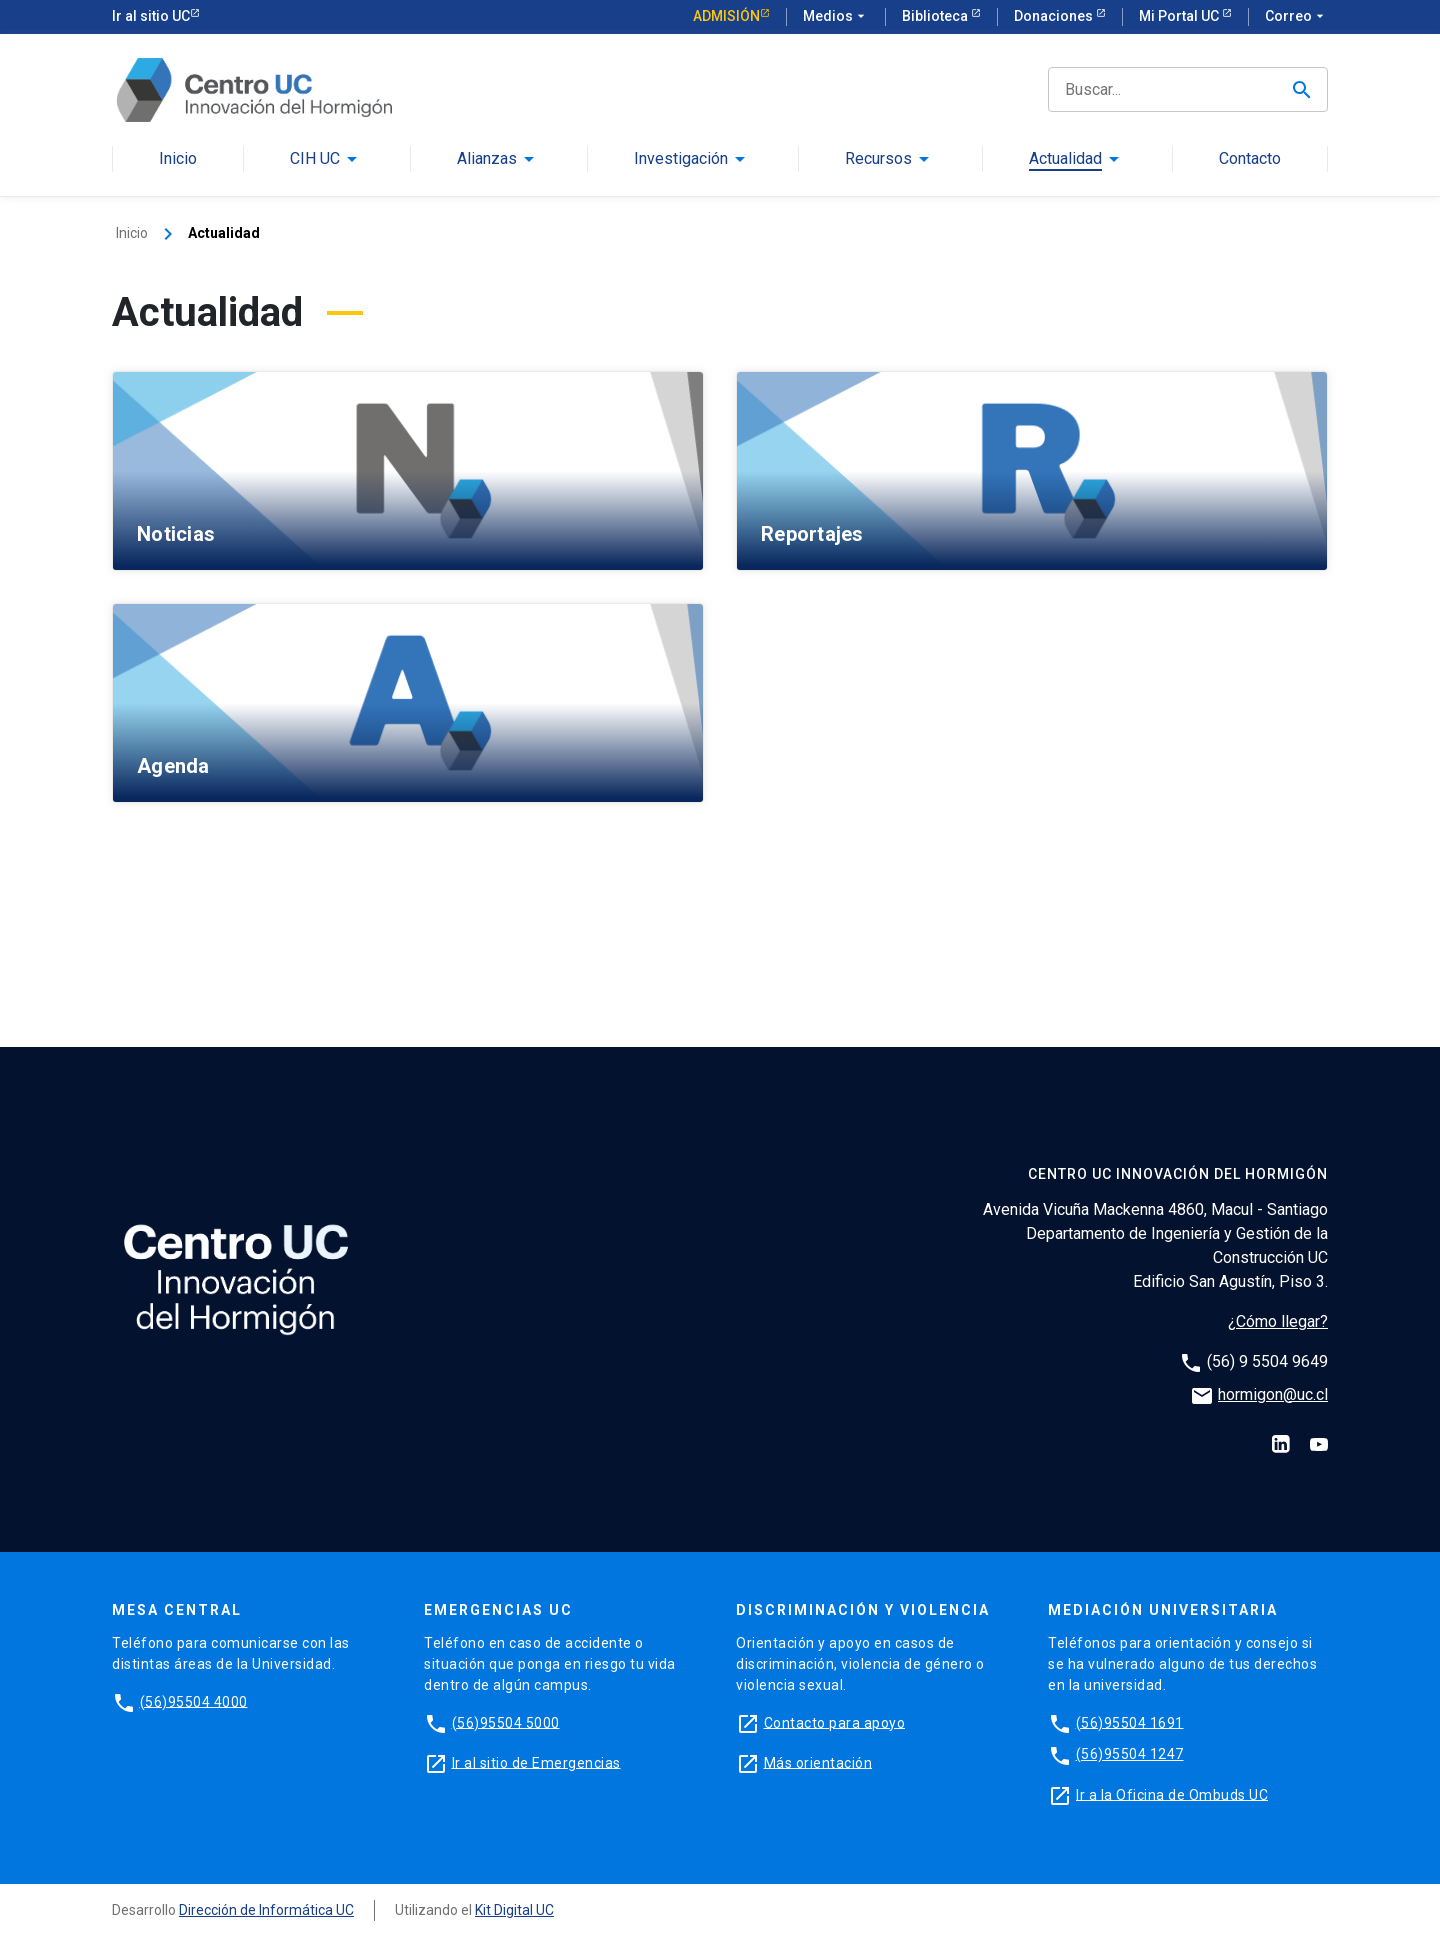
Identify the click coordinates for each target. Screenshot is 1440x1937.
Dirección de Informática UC (266, 1910)
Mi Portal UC (1180, 16)
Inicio (178, 159)
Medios (836, 17)
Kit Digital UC (514, 1910)
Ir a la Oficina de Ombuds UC (1172, 1794)
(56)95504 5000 (506, 1722)
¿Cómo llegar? (1278, 1321)
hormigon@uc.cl (1273, 1394)
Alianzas (487, 159)
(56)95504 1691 (1130, 1722)
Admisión (726, 16)
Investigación (681, 159)
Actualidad (1065, 159)
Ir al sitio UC (151, 16)
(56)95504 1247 (1130, 1754)
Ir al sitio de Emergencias (536, 1762)
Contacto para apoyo (835, 1722)
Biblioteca (936, 16)
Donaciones (1055, 16)
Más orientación (818, 1762)
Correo (1296, 17)
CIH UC (315, 159)
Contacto (1250, 159)
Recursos (878, 159)
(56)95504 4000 (194, 1701)
